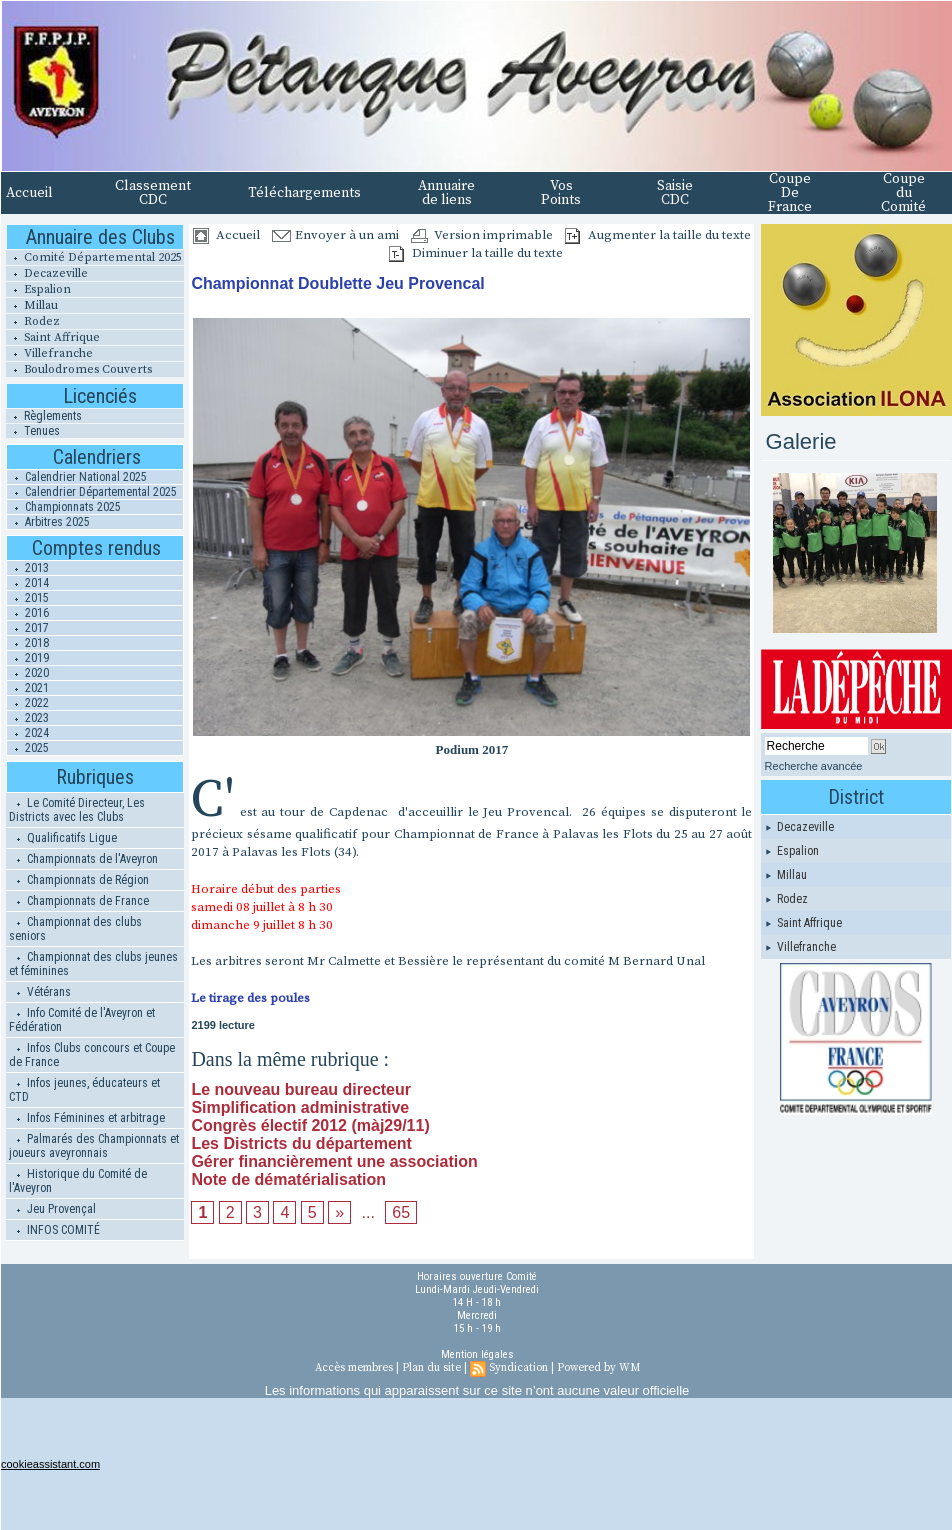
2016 (28, 613)
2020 (28, 673)
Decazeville (47, 273)
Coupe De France (790, 193)
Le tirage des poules (250, 998)
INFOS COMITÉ (54, 1230)
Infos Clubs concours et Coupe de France (92, 1055)
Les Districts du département (301, 1143)
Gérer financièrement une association (334, 1161)
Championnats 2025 (64, 507)
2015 (28, 598)
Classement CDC (153, 193)
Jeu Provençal (52, 1209)
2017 (28, 628)
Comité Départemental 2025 (94, 257)
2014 (28, 583)
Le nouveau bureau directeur (301, 1089)
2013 (28, 568)
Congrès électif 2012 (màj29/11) (310, 1125)
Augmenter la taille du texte (658, 235)
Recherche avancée (814, 766)
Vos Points (561, 193)
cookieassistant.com (50, 1464)
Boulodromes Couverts (79, 369)
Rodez (33, 321)
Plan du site (431, 1368)
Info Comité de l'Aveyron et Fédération (82, 1020)
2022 (28, 703)
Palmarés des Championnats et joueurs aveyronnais (94, 1146)
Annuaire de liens (446, 193)
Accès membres (354, 1368)
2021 (28, 688)
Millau (32, 305)
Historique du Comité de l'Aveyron (78, 1181)
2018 (28, 643)
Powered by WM (598, 1368)
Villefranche (49, 353)
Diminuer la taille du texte (476, 253)
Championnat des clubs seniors (75, 929)
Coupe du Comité (903, 193)
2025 (28, 748)
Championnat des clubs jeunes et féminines (93, 964)
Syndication (518, 1368)
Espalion (38, 289)
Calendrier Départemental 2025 (92, 492)
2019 (28, 658)
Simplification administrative (300, 1107)
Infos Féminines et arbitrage (87, 1118)
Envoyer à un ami (335, 235)
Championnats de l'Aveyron (83, 859)
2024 (28, 733)
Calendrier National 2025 (77, 477)
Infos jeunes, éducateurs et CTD (84, 1090)
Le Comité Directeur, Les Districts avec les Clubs (77, 810)
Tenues (33, 431)
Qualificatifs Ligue (63, 838)
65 (401, 1212)
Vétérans (40, 992)
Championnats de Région (79, 880)
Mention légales (477, 1354)
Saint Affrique (53, 337)
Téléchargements (304, 193)
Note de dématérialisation (288, 1179)
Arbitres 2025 (48, 522)
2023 (28, 718)
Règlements (44, 416)
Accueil (29, 193)
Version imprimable (482, 235)
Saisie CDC (675, 193)
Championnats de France (79, 901)
